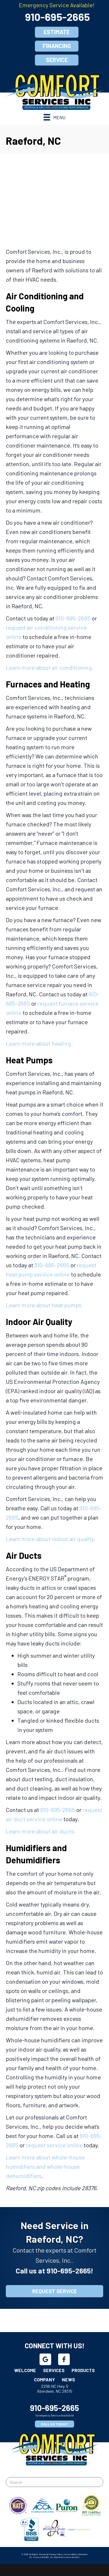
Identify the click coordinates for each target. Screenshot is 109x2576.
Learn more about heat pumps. (44, 1304)
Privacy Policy (55, 2554)
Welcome (25, 2370)
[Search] (54, 2482)
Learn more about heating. (39, 1043)
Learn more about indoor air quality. (51, 1538)
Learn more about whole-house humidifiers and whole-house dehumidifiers (45, 2166)
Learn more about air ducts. (41, 1831)
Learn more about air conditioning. (50, 667)
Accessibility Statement (75, 2554)
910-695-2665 (57, 16)
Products (83, 2370)
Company (44, 2379)
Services (54, 2370)
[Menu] (54, 117)
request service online (54, 2144)
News (68, 2379)
